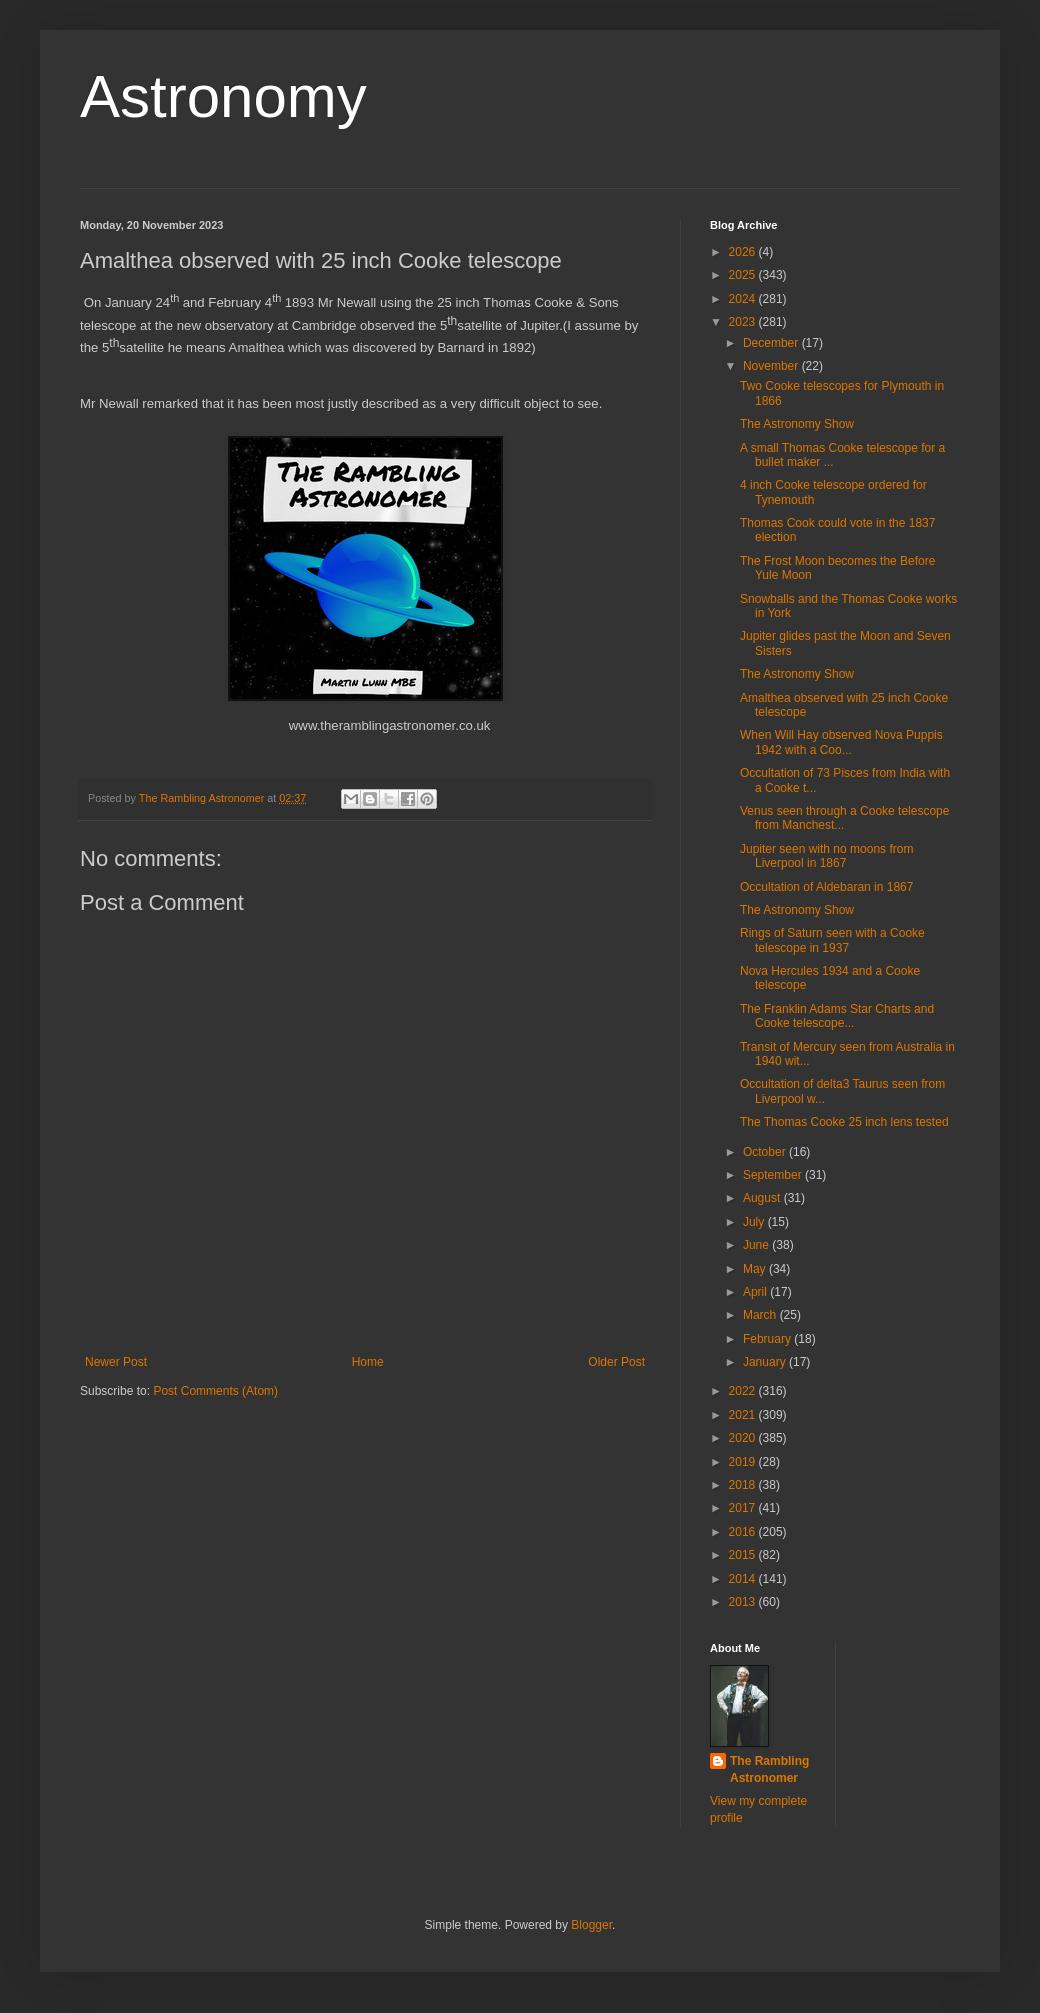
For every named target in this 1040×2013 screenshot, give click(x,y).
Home (368, 1362)
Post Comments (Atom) (215, 1391)
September (774, 1175)
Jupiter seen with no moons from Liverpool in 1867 (826, 856)
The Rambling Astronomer (769, 1769)
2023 (744, 322)
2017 (744, 1508)
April (756, 1292)
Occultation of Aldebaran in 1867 (826, 887)
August (763, 1198)
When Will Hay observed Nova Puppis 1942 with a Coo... (841, 742)
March (761, 1315)
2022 (744, 1391)
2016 (744, 1532)
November (772, 366)
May (756, 1269)
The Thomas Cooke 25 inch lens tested (844, 1122)
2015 (744, 1555)
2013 (744, 1602)
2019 (744, 1462)
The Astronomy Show (797, 424)
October (766, 1152)
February (768, 1339)
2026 (744, 252)
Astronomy (223, 96)
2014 (744, 1579)
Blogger (591, 1925)
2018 (744, 1485)
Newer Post (116, 1362)
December (772, 343)
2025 (744, 275)
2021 (744, 1415)
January (766, 1362)
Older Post (616, 1362)
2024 (744, 299)
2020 (744, 1438)
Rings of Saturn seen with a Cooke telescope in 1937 (832, 940)
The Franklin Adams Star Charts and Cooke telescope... (837, 1016)
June (757, 1245)
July (755, 1222)
